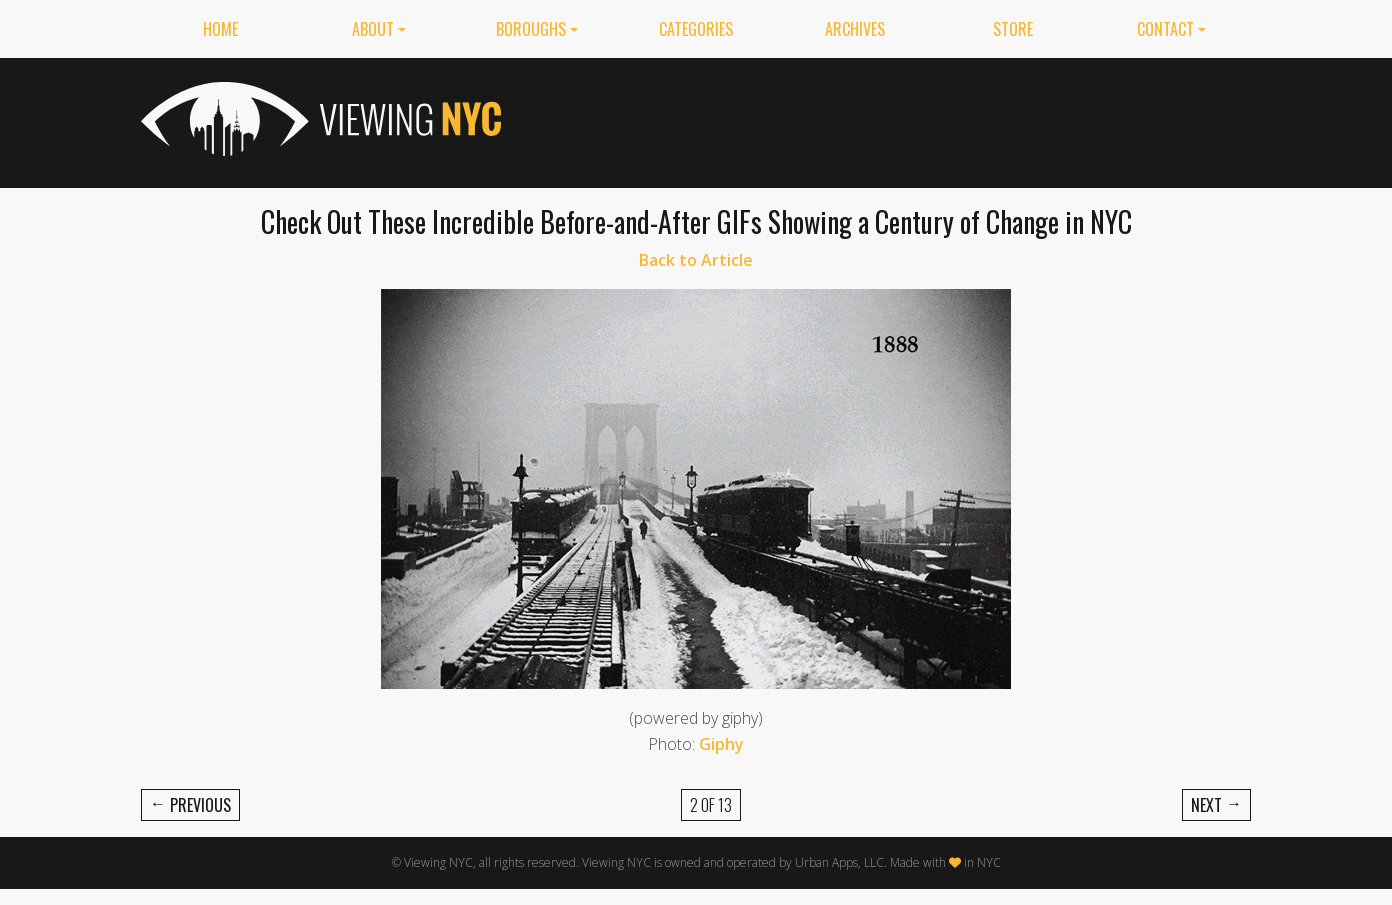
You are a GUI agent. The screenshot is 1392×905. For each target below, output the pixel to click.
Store (1013, 29)
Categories (696, 29)
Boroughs (531, 29)
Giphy (721, 744)
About (373, 29)
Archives (855, 29)
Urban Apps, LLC (839, 862)
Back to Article (696, 260)
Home (220, 29)
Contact (1165, 29)
